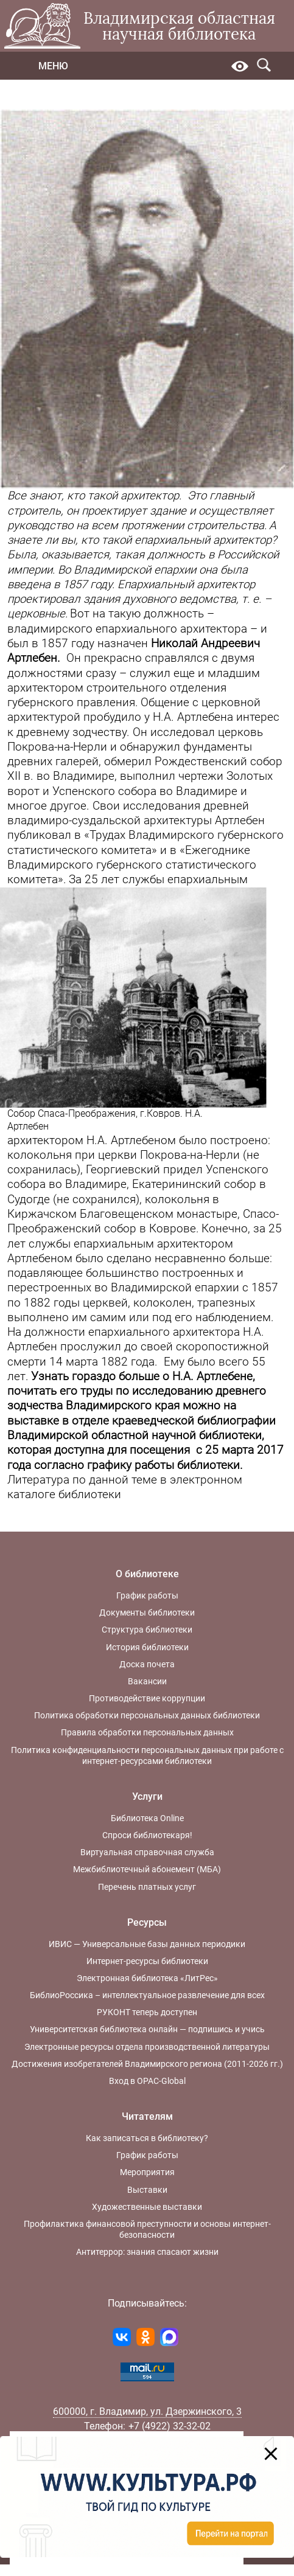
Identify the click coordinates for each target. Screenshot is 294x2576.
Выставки (147, 2190)
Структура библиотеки (147, 1629)
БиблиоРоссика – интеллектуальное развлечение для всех (147, 1995)
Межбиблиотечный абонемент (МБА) (147, 1869)
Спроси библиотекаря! (147, 1835)
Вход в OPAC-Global (147, 2081)
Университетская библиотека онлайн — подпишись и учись (147, 2029)
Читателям (147, 2116)
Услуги (147, 1796)
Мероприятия (147, 2172)
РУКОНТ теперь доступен (147, 2012)
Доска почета (147, 1664)
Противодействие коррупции (147, 1698)
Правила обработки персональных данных (147, 1732)
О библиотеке (147, 1574)
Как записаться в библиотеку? (147, 2138)
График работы (147, 1595)
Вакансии (147, 1681)
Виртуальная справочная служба (147, 1852)
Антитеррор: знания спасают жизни (147, 2252)
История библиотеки (147, 1647)
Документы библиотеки (147, 1612)
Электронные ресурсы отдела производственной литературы (147, 2047)
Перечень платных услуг (147, 1887)
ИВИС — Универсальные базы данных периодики (147, 1944)
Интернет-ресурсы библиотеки (147, 1961)
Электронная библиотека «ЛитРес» (147, 1978)
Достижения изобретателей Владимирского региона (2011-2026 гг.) (147, 2064)
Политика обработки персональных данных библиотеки (147, 1715)
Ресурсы (147, 1922)
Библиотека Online (147, 1818)
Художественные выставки (147, 2207)
